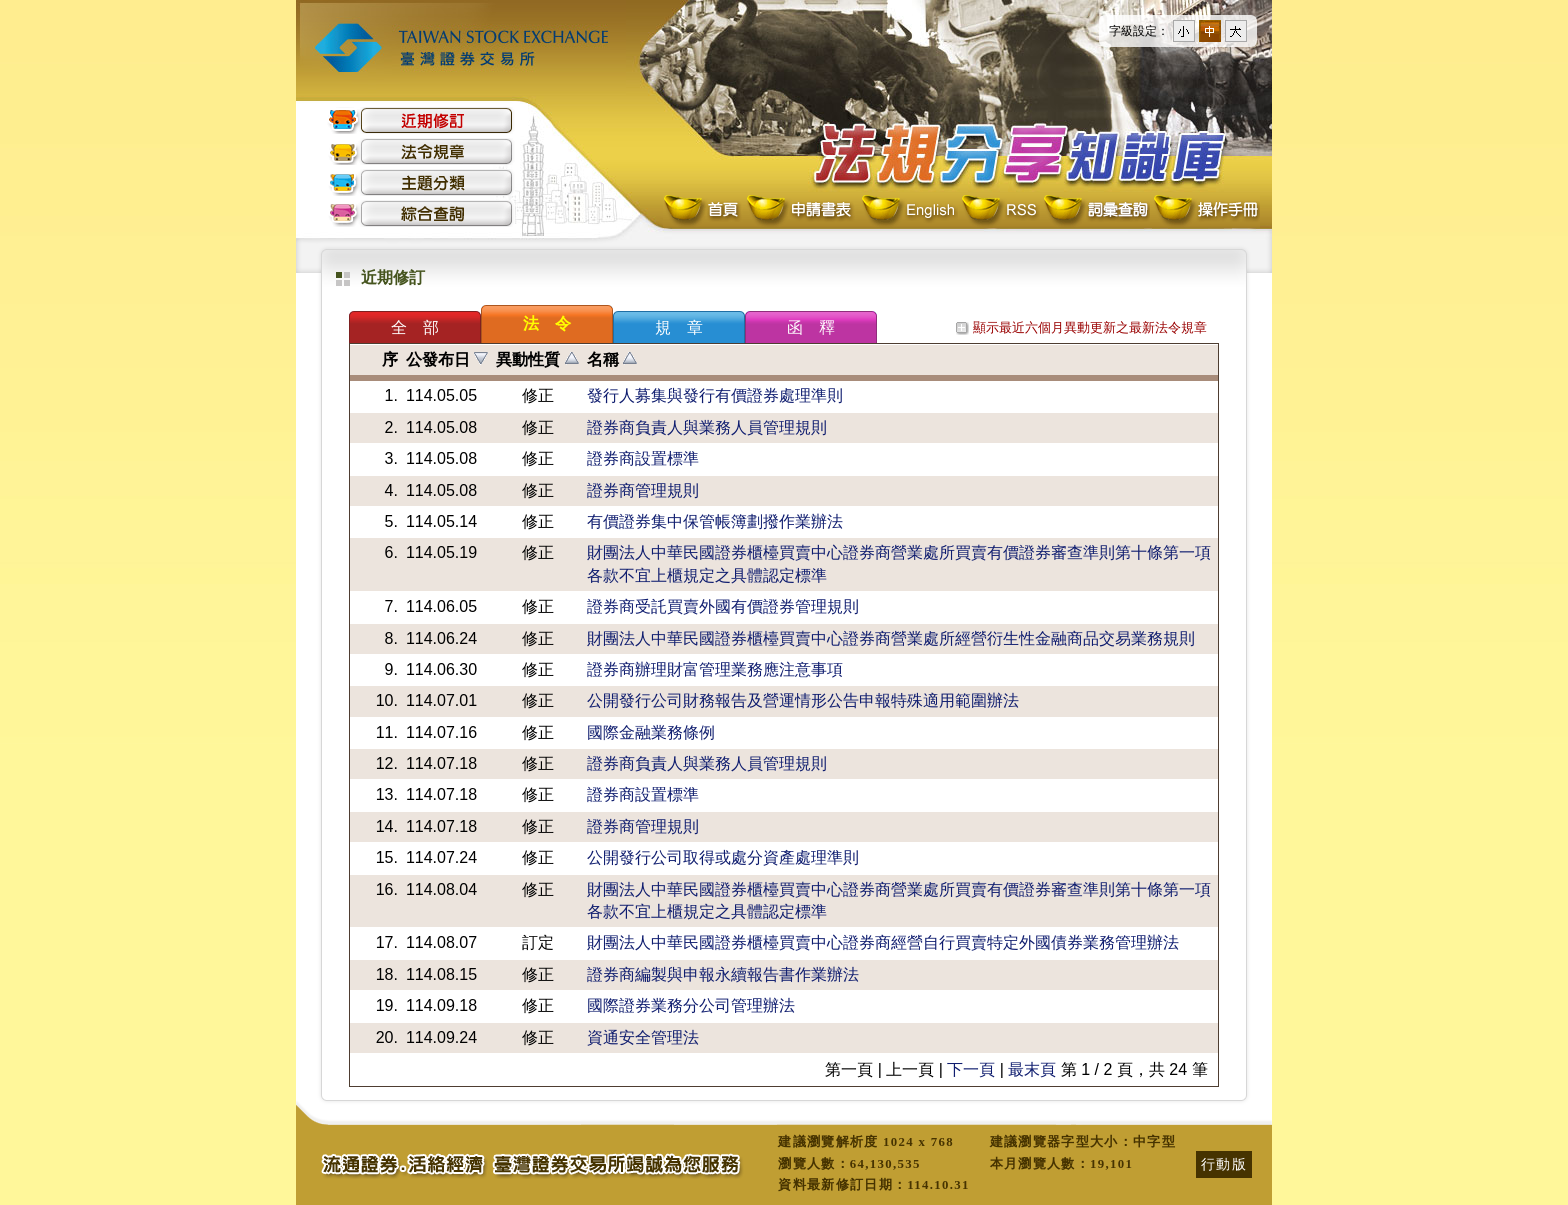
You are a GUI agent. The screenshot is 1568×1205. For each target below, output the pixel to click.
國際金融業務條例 (651, 732)
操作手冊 (1205, 210)
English (908, 210)
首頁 (703, 210)
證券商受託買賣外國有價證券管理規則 (723, 606)
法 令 (547, 323)
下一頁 (971, 1069)
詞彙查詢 (1095, 210)
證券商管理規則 (643, 490)
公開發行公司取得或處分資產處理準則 (723, 857)
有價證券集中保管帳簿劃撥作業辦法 (715, 521)
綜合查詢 (421, 213)
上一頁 (910, 1069)
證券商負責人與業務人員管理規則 (707, 427)
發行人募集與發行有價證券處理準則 (715, 395)
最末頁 (1032, 1069)
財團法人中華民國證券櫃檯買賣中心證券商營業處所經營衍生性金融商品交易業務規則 (891, 638)
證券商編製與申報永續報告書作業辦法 (723, 974)
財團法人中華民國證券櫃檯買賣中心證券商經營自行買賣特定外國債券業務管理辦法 (883, 942)
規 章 (679, 327)
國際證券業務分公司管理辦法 (691, 1005)
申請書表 (800, 210)
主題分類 (421, 182)
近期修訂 (421, 120)
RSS (999, 210)
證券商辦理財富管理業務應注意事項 (715, 669)
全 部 (415, 327)
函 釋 (811, 327)
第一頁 (849, 1069)
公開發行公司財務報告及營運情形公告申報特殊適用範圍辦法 (803, 700)
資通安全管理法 (643, 1037)
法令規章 (421, 151)
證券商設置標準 (643, 458)
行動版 (1224, 1164)
